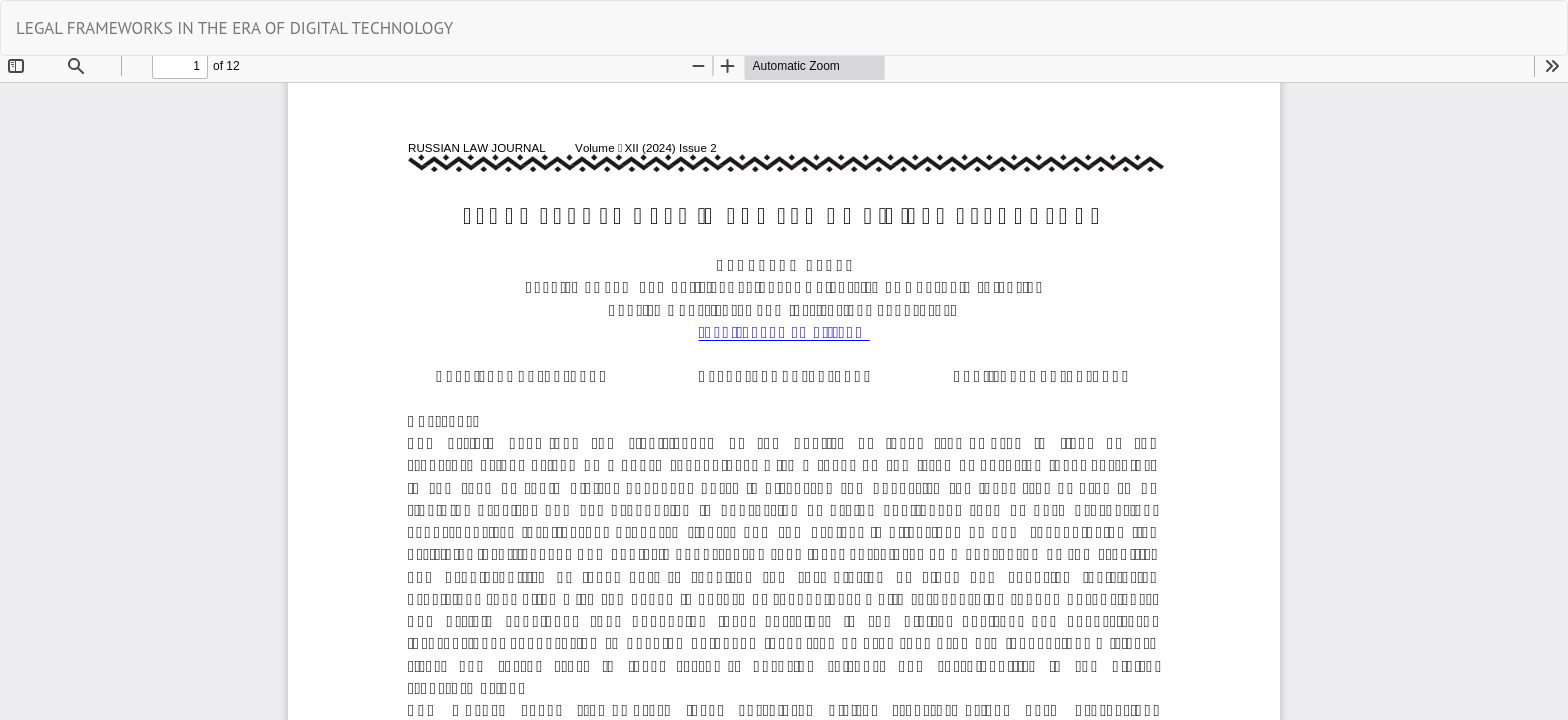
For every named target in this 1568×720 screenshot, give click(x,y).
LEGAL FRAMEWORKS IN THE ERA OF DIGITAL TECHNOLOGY (234, 28)
